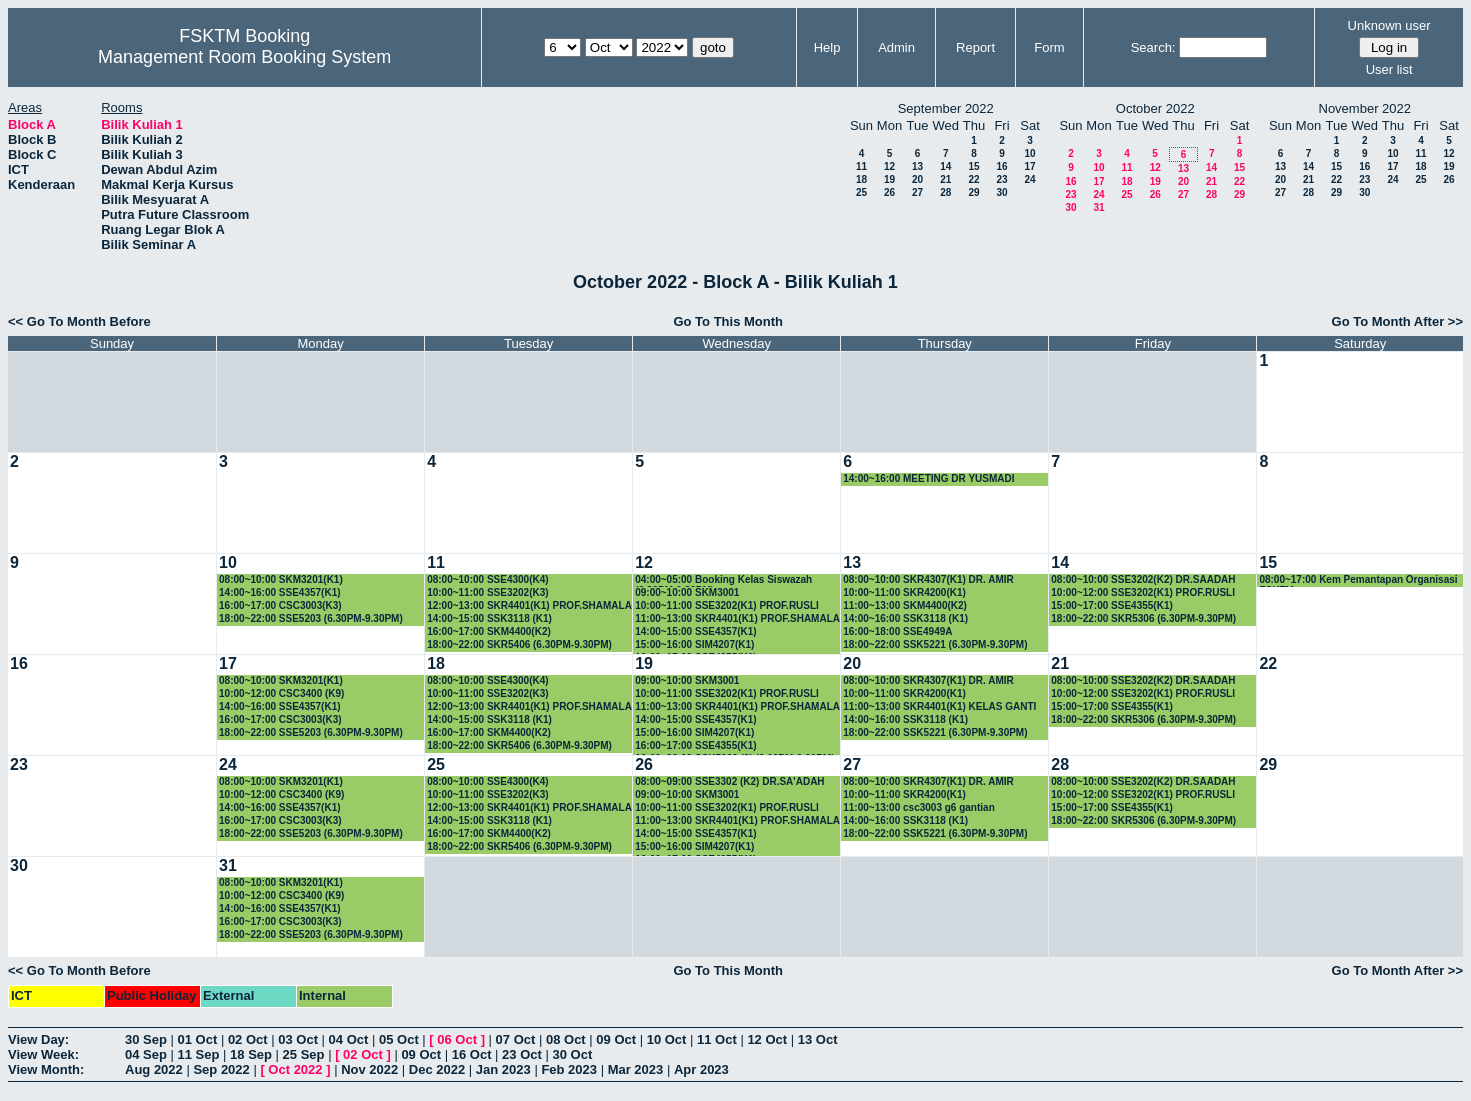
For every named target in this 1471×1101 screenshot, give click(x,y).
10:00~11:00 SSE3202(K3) (487, 592)
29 (973, 192)
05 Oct (399, 1039)
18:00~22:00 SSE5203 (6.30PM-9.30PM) (311, 618)
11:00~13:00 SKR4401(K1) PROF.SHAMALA (737, 618)
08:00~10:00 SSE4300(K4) (487, 579)
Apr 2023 (701, 1069)
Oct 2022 (295, 1069)
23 (1001, 179)
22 (973, 179)
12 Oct (767, 1039)
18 (861, 179)
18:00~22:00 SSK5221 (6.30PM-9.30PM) (935, 644)
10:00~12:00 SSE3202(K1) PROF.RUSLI (1143, 592)
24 (1029, 179)
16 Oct (472, 1054)
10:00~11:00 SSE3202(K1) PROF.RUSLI (727, 605)
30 (1001, 192)
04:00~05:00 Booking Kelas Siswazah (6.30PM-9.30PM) (723, 580)
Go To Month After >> (1397, 321)
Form (1049, 47)
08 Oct (566, 1039)
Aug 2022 (154, 1069)
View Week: (43, 1054)
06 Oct (457, 1039)
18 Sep (251, 1054)
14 (945, 166)
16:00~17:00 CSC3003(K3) (280, 605)
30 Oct (572, 1054)
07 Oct (516, 1039)
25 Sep (304, 1054)
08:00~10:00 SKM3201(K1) (281, 579)
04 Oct (349, 1039)
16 (1001, 166)
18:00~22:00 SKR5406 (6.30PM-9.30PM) (519, 644)
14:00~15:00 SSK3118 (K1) (489, 618)
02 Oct (248, 1039)
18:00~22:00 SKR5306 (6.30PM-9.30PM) (1143, 618)
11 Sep (199, 1054)
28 (945, 192)
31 (1098, 207)
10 (1029, 153)
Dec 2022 (437, 1069)
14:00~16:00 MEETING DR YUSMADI (928, 478)
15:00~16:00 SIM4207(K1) (694, 644)
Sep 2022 (221, 1069)
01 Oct (198, 1039)
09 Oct (616, 1039)
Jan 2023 (503, 1069)
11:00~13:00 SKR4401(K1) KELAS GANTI (939, 706)
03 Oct (298, 1039)
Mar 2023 (636, 1069)
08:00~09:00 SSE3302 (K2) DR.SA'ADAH (729, 781)
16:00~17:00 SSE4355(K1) (695, 745)
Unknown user (1389, 25)
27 (917, 192)
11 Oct (717, 1039)
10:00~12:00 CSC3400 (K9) (281, 693)
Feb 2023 (569, 1069)
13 (917, 166)
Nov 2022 (369, 1069)
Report (975, 47)
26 (889, 192)
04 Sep (146, 1054)
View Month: (46, 1069)
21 (945, 179)
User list (1389, 69)
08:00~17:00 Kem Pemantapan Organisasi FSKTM (1358, 580)
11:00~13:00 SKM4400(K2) (905, 605)
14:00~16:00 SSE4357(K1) (279, 592)
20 (917, 179)
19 (889, 179)
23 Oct (522, 1054)
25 (861, 192)
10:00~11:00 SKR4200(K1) (904, 592)
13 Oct (818, 1039)
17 (1029, 166)
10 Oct (667, 1039)
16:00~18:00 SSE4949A (897, 631)
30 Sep (146, 1039)
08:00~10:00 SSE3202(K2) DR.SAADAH (1143, 579)
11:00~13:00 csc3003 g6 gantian (918, 807)
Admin (896, 47)
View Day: (38, 1039)
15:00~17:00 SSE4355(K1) (1111, 605)
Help (827, 47)
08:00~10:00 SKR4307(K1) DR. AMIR (928, 579)
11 (861, 166)
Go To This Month (728, 321)
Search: (1153, 47)
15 (973, 166)
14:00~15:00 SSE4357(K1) (695, 631)
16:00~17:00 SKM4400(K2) (489, 631)
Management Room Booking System (244, 57)
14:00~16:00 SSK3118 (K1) (905, 618)
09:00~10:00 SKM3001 (687, 592)
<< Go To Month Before (79, 321)
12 (889, 166)
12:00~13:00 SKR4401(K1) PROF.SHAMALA (529, 605)
